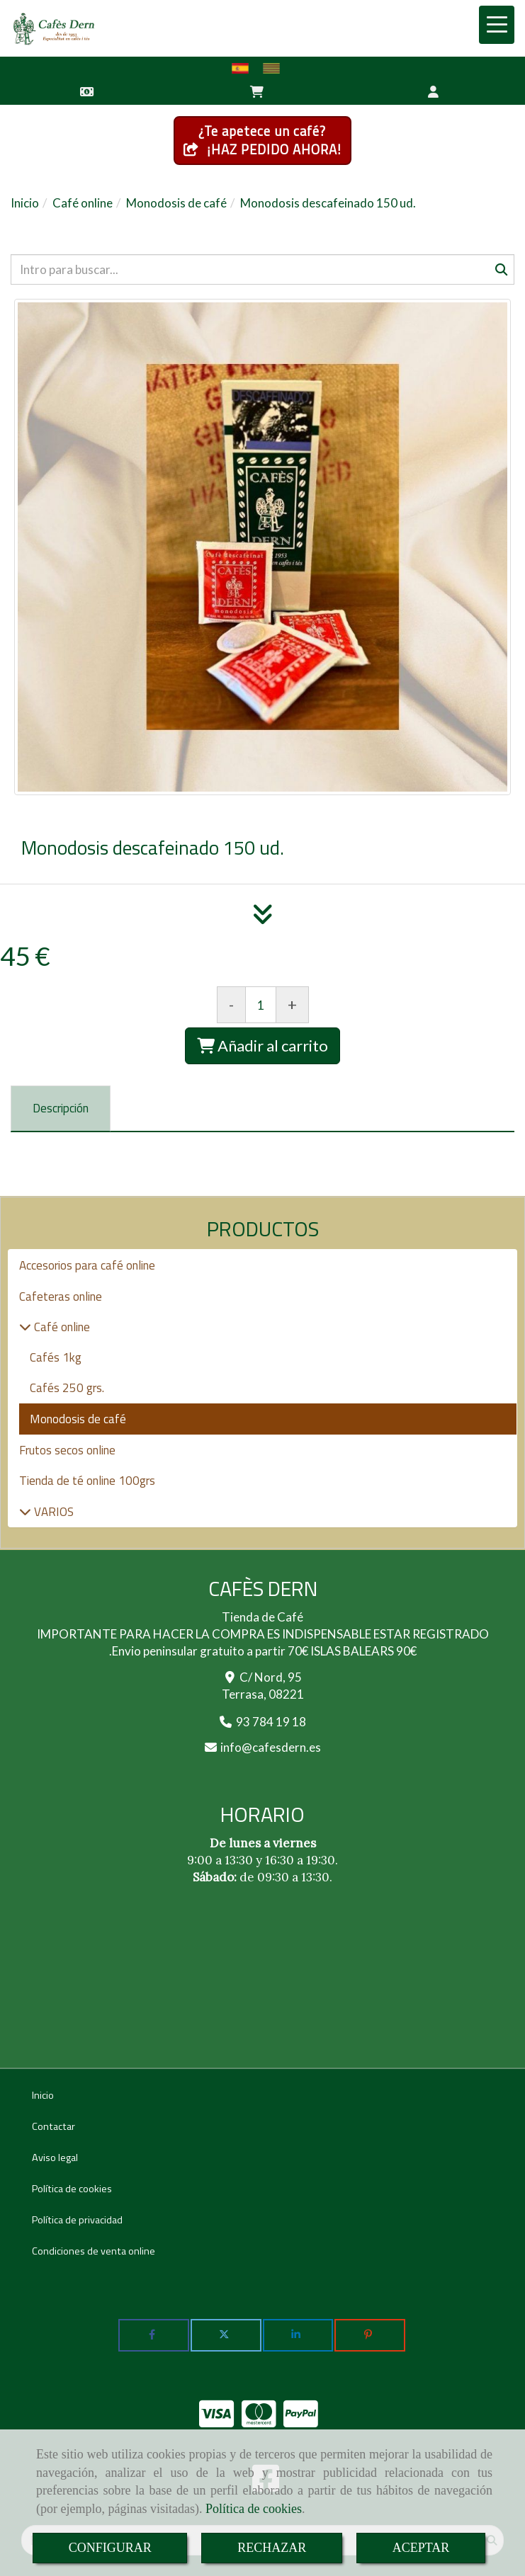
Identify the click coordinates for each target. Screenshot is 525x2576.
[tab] (61, 1108)
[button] (433, 90)
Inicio (43, 2095)
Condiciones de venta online (93, 2251)
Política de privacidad (77, 2220)
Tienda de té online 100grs (87, 1480)
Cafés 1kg (55, 1357)
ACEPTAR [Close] (421, 2548)
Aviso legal (55, 2157)
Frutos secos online (67, 1450)
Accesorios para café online (87, 1265)
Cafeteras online (60, 1296)
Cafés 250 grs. (67, 1388)
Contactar (53, 2126)
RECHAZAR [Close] (271, 2548)
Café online (60, 1327)
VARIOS (52, 1512)
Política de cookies (253, 2509)
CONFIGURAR (110, 2548)
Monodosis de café (78, 1419)
